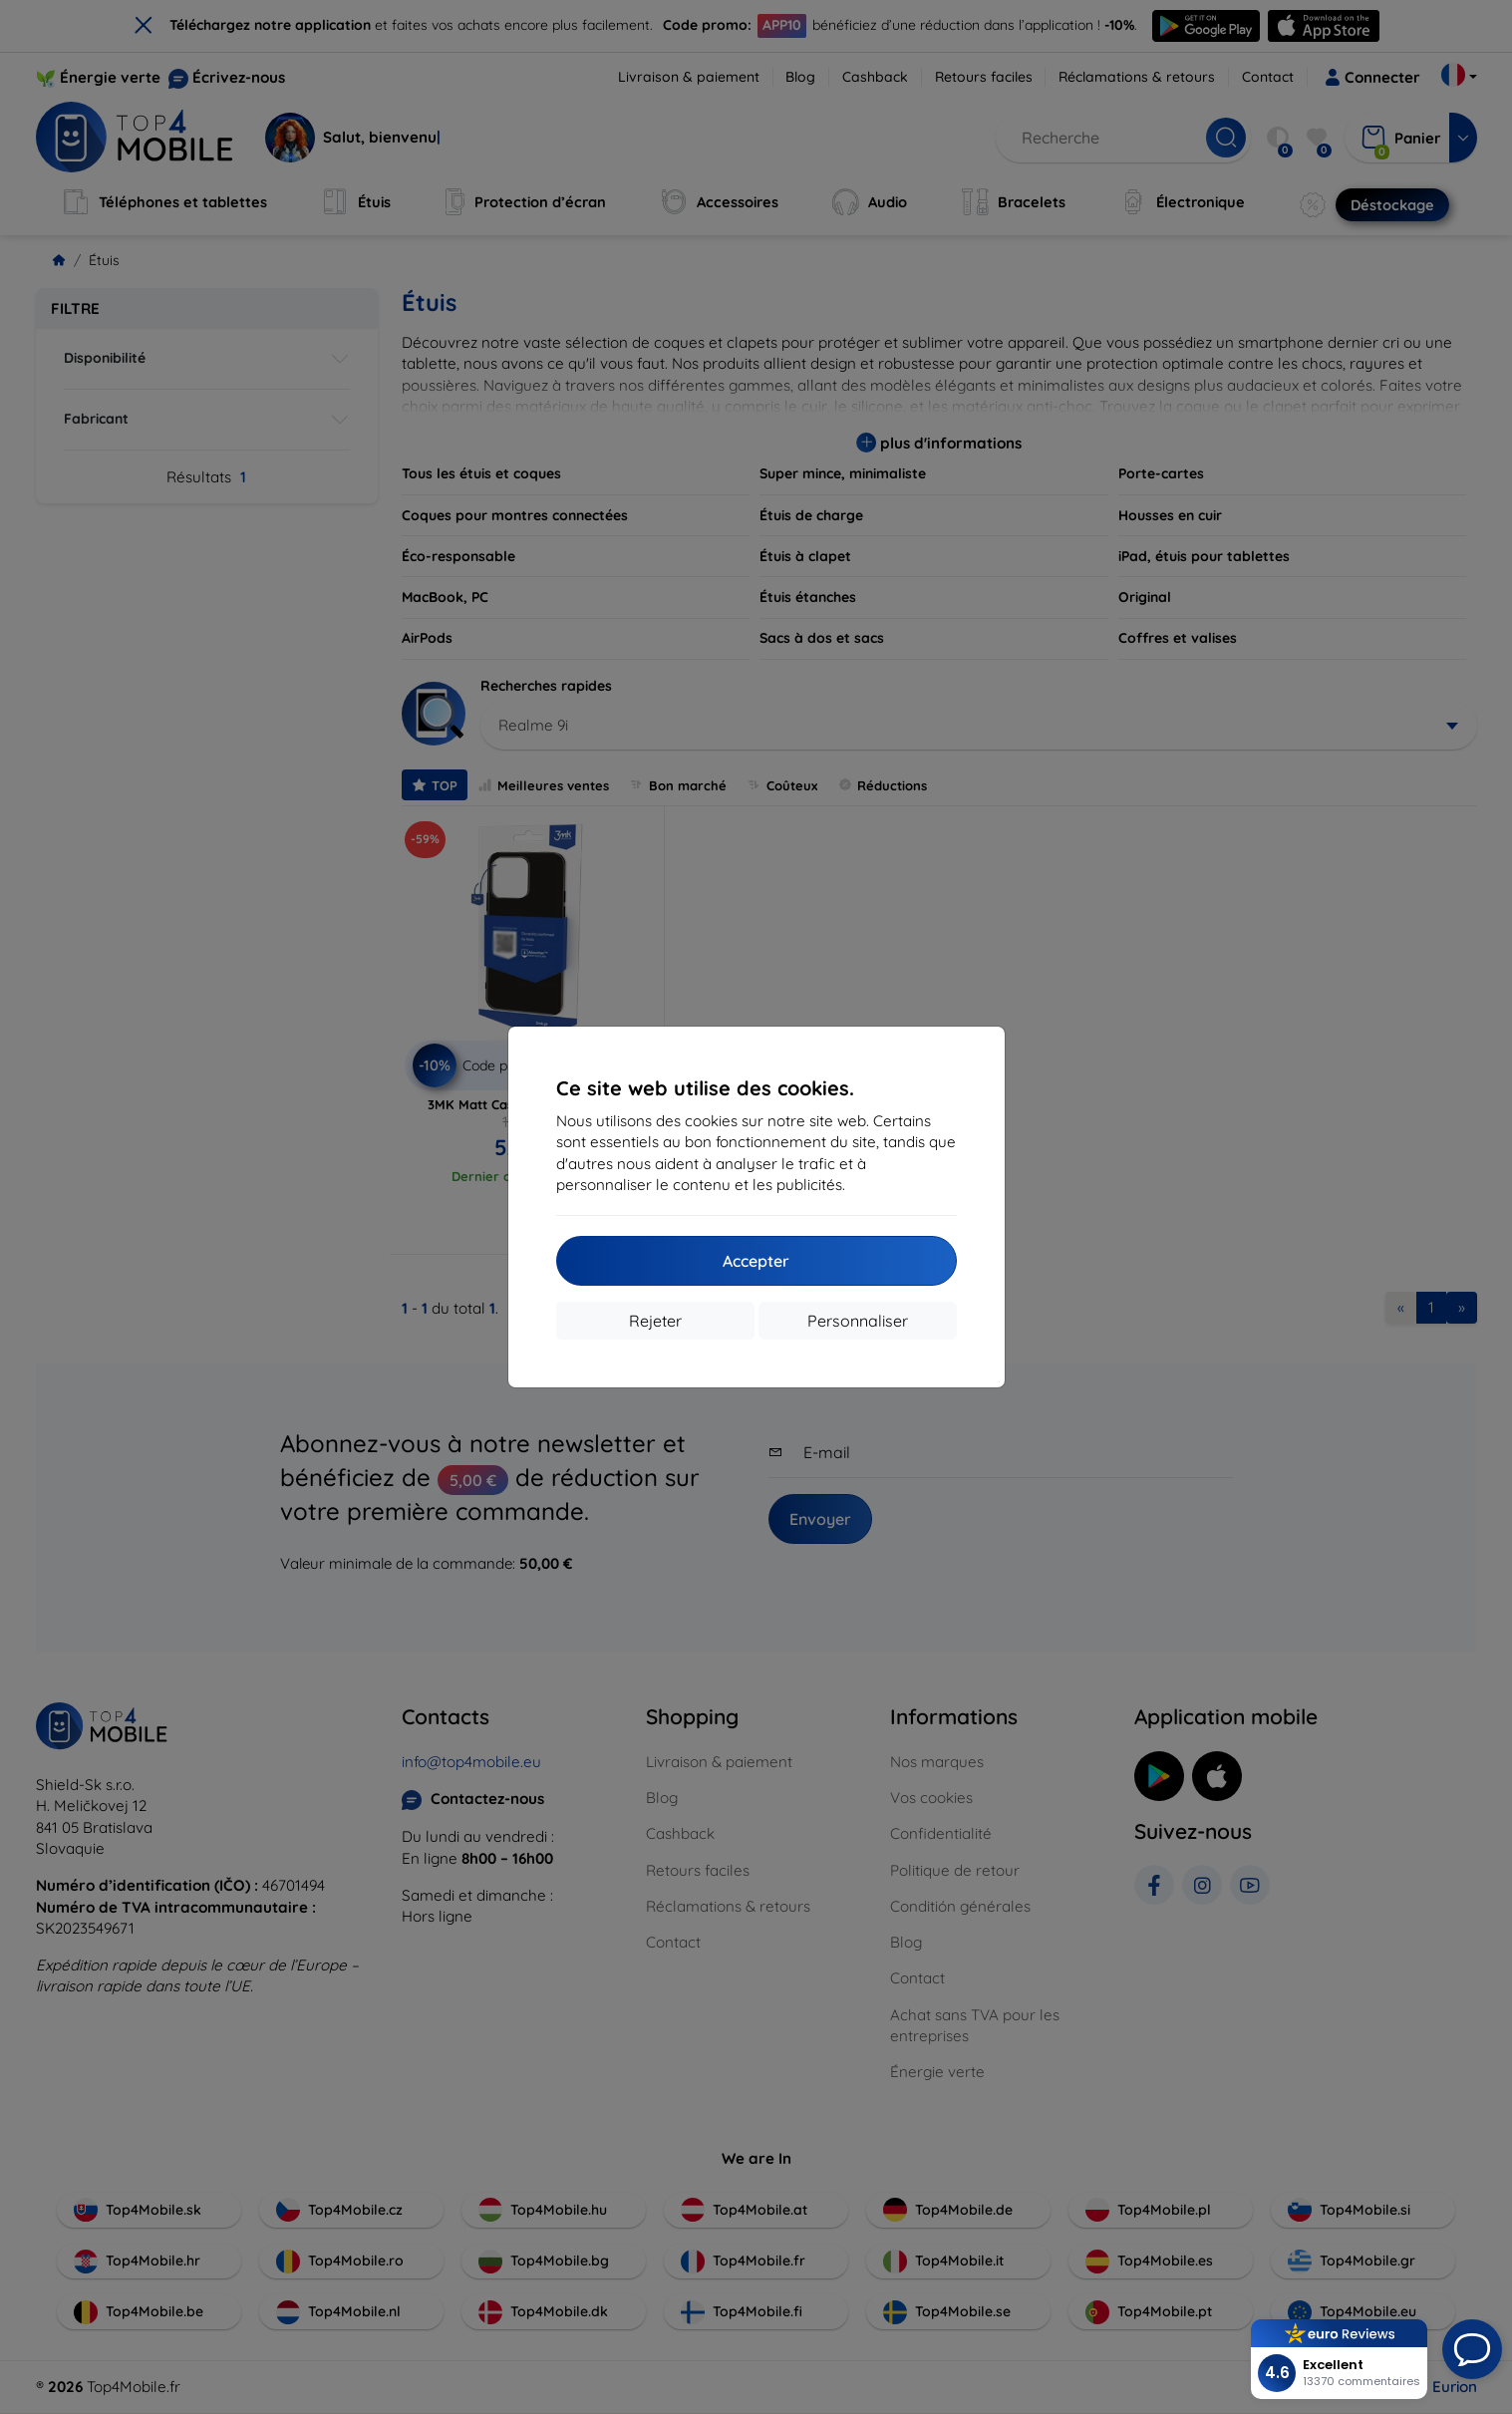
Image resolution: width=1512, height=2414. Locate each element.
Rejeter (655, 1321)
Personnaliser (857, 1321)
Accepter (756, 1261)
